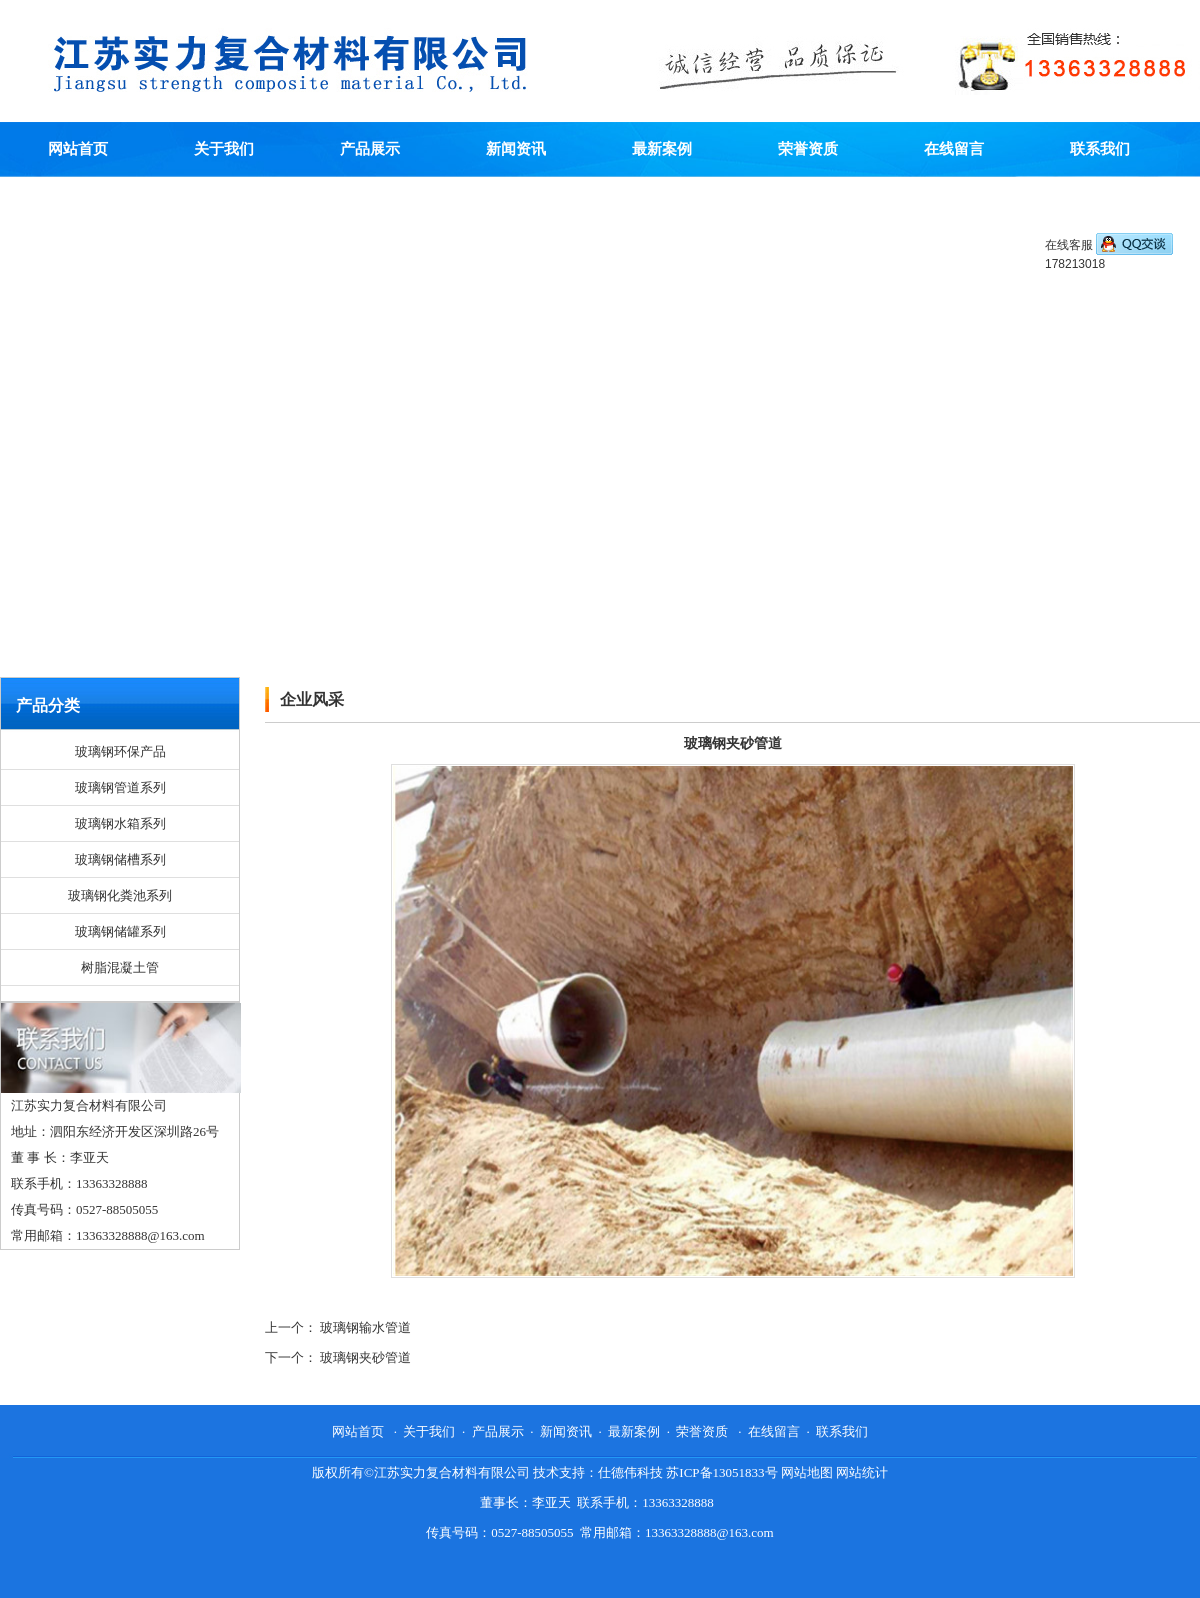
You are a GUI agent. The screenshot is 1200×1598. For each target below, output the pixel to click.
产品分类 (48, 705)
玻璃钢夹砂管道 (365, 1357)
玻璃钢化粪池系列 (120, 895)
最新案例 (662, 149)
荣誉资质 (808, 149)
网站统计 (862, 1472)
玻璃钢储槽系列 (120, 859)
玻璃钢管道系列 (120, 787)
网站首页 (78, 149)
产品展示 (370, 149)
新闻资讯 (516, 149)
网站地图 (807, 1472)
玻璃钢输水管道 (365, 1327)
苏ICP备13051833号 (721, 1472)
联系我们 (1100, 149)
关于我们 (224, 149)
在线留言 (954, 149)
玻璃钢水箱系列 (120, 823)
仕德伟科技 (630, 1472)
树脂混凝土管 (120, 967)
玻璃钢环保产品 (120, 751)
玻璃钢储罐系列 (120, 931)
